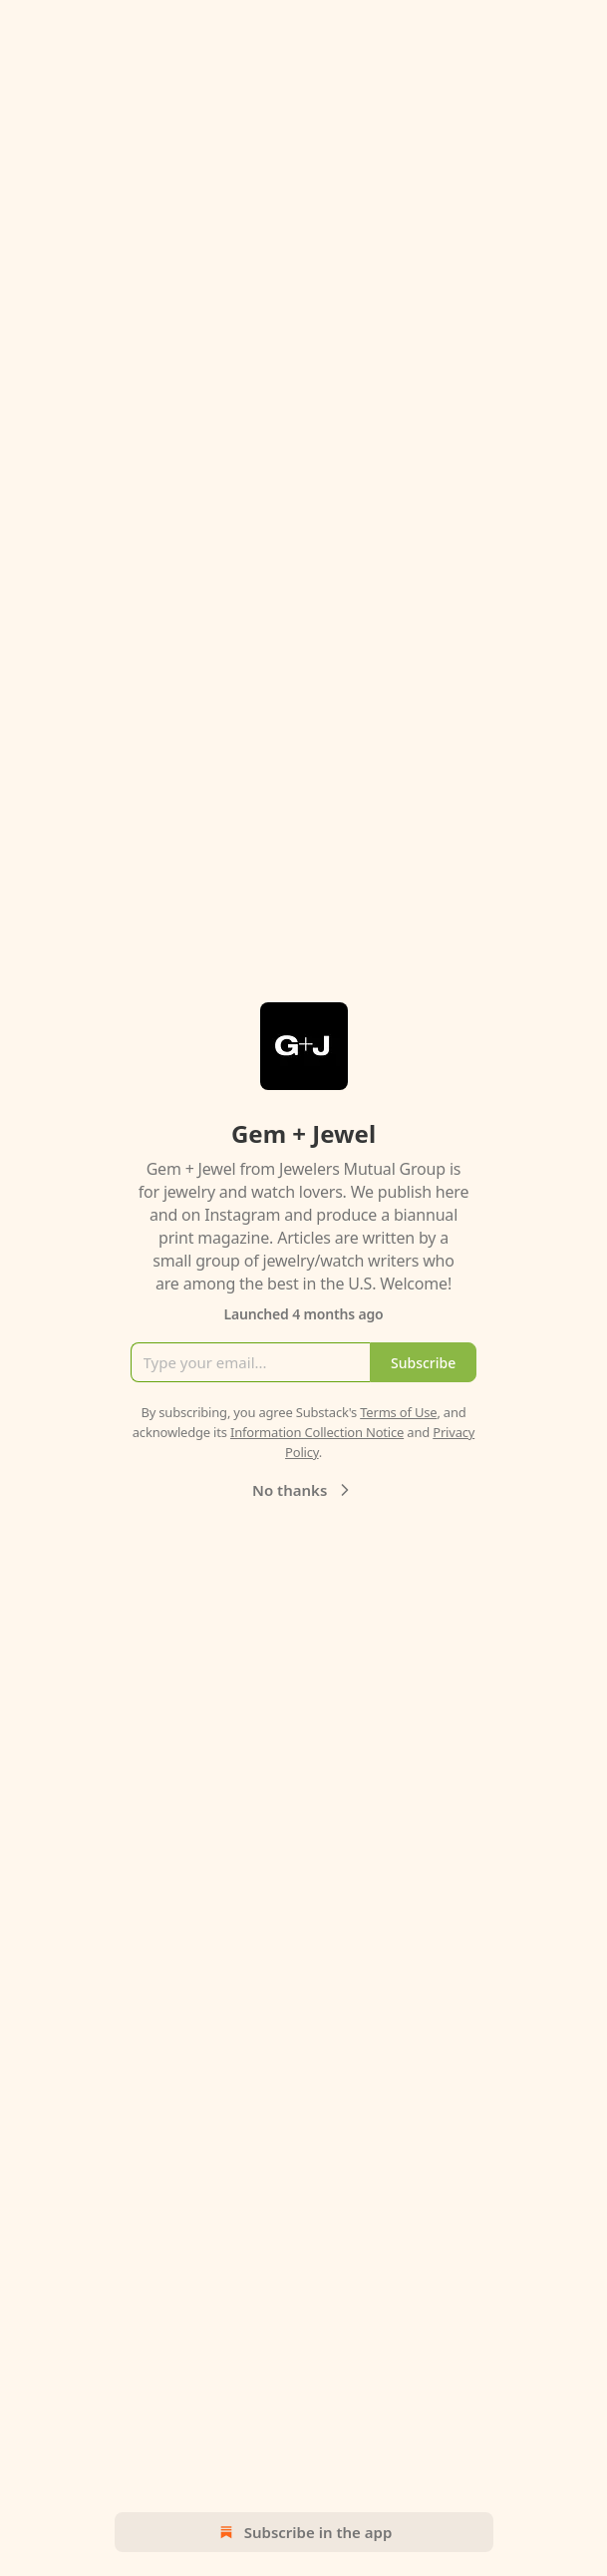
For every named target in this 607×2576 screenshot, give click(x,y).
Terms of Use (398, 1412)
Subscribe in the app (303, 2532)
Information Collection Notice (317, 1432)
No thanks (303, 1490)
